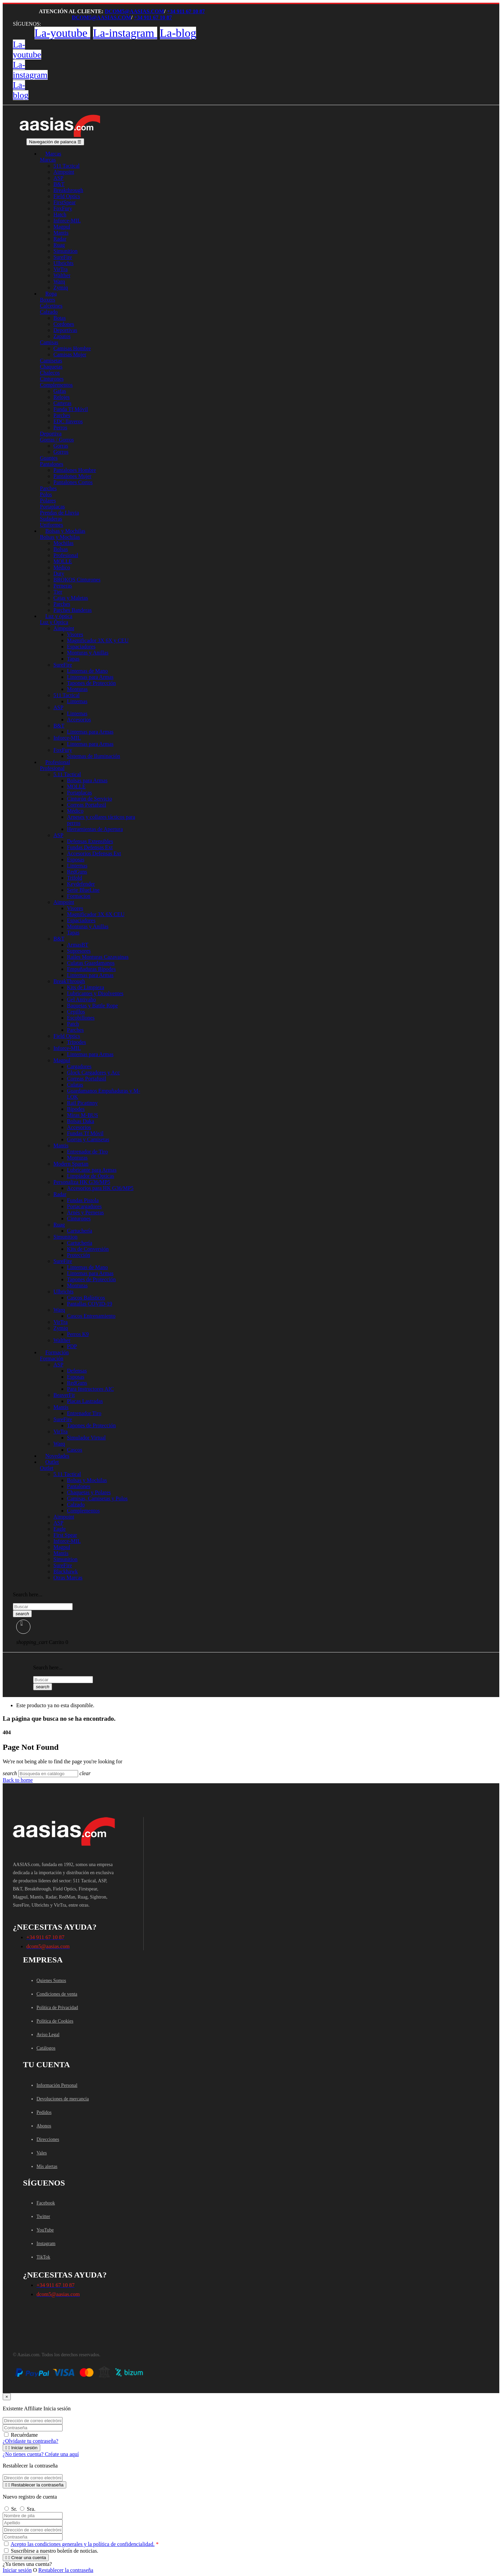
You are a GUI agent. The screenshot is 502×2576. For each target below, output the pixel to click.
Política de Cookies (55, 2021)
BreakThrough (69, 981)
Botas (59, 318)
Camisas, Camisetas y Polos (97, 1498)
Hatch (59, 214)
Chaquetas (51, 366)
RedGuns (77, 872)
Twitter (43, 2216)
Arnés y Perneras (85, 1212)
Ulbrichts (63, 263)
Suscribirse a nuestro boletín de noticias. (51, 2551)
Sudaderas (51, 519)
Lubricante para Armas (92, 1170)
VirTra (60, 269)
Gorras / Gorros (57, 440)
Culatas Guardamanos (91, 963)
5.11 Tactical (67, 774)
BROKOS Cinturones (76, 579)
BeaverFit (64, 1395)
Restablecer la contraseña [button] (65, 2570)
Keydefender (81, 884)
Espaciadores (81, 646)
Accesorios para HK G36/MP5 (100, 1188)
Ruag (59, 245)
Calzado (48, 312)
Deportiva (51, 433)
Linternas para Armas (90, 677)
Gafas (59, 391)
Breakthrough (68, 190)
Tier (57, 592)
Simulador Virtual (86, 1437)
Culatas (75, 1085)
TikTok (43, 2257)
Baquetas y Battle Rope (92, 1005)
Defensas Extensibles (90, 841)
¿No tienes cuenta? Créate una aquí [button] (41, 2454)
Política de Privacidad (57, 2007)
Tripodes (76, 1042)
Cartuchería (79, 1231)
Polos (46, 494)
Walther (61, 275)
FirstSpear (64, 202)
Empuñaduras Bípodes (91, 969)
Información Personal (57, 2085)
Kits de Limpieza (85, 987)
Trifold (74, 878)
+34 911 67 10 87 (186, 11)
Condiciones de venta (57, 1994)
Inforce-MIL (67, 220)
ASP (58, 178)
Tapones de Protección (91, 683)
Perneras (62, 586)
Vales (42, 2152)
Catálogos (46, 2048)
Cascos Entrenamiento (91, 1316)
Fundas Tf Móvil (85, 1133)
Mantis (60, 233)
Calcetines (51, 306)
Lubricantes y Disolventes (95, 993)
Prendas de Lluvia (59, 513)
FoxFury (62, 208)
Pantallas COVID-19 (89, 1304)
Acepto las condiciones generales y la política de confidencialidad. (82, 2544)
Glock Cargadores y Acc (93, 1072)
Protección (78, 1255)
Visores (75, 634)
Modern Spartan (71, 1164)
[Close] (7, 2396)
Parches (61, 415)
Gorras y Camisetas (88, 1139)
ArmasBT (77, 945)
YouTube (45, 2230)
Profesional (65, 555)
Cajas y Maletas (70, 598)
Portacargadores (84, 1206)
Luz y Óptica (54, 622)
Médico (61, 567)
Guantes (48, 458)
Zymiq (60, 1328)
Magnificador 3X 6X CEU (95, 914)
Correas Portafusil (86, 805)
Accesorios (79, 719)
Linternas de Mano (87, 671)
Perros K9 (78, 1334)
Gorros (60, 452)
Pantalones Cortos (73, 482)
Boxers (47, 300)
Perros (60, 427)
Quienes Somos (51, 1980)
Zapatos (62, 336)
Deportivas (65, 330)
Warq (59, 281)
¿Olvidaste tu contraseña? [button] (30, 2441)
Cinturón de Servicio (89, 799)
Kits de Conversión (88, 1249)
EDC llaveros (68, 421)
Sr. (10, 2509)
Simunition (65, 251)
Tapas (73, 659)
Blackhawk (65, 1571)
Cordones (63, 324)
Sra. (26, 2509)
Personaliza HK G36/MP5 (81, 1182)
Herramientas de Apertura (95, 829)
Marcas (48, 160)
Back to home (18, 1780)
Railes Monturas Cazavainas (97, 957)
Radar (59, 239)
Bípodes (76, 1109)
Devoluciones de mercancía (63, 2098)
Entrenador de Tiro (87, 1151)
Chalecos (50, 373)
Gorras (60, 446)
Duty (58, 573)
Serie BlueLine (83, 890)
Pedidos (44, 2112)
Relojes (61, 397)
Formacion (78, 896)
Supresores (79, 951)
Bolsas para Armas (87, 780)
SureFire (62, 257)
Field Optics (66, 196)
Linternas (77, 701)
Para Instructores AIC (90, 1389)
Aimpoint (63, 172)
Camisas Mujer (69, 354)
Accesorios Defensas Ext (94, 853)
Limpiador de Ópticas (90, 1176)
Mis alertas (47, 2166)
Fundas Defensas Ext (90, 847)
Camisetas (51, 360)
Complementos (56, 385)
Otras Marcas (67, 1577)
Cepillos (76, 1012)
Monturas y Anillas (88, 652)
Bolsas (60, 549)
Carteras (62, 403)
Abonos (44, 2125)
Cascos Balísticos (86, 1298)
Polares (48, 500)
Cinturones (52, 379)
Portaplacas (52, 506)
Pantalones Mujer (72, 476)
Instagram (46, 2243)
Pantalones (51, 464)
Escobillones (81, 1018)
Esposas (76, 859)
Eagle (59, 1529)
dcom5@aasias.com (134, 11)
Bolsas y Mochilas (60, 537)
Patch (73, 1024)
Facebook (46, 2202)
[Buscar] (48, 1773)
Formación (51, 1358)
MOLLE (62, 561)
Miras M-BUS (82, 1115)
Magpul (61, 227)
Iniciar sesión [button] (17, 2570)
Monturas (77, 689)
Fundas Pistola (83, 1200)
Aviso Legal (48, 2034)
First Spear (65, 1535)
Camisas (49, 342)
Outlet (46, 1468)
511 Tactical (66, 166)
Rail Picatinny (82, 1103)
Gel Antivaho (81, 999)
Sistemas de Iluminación (93, 756)
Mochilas (63, 543)
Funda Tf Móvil (70, 409)
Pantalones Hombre (74, 470)
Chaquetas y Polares (89, 1492)
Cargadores (79, 1066)
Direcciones (48, 2139)
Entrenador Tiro (84, 1413)
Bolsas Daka (80, 1121)
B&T (59, 184)
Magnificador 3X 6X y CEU (97, 640)
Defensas (77, 1371)
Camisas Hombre (72, 348)
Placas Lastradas (85, 1401)
